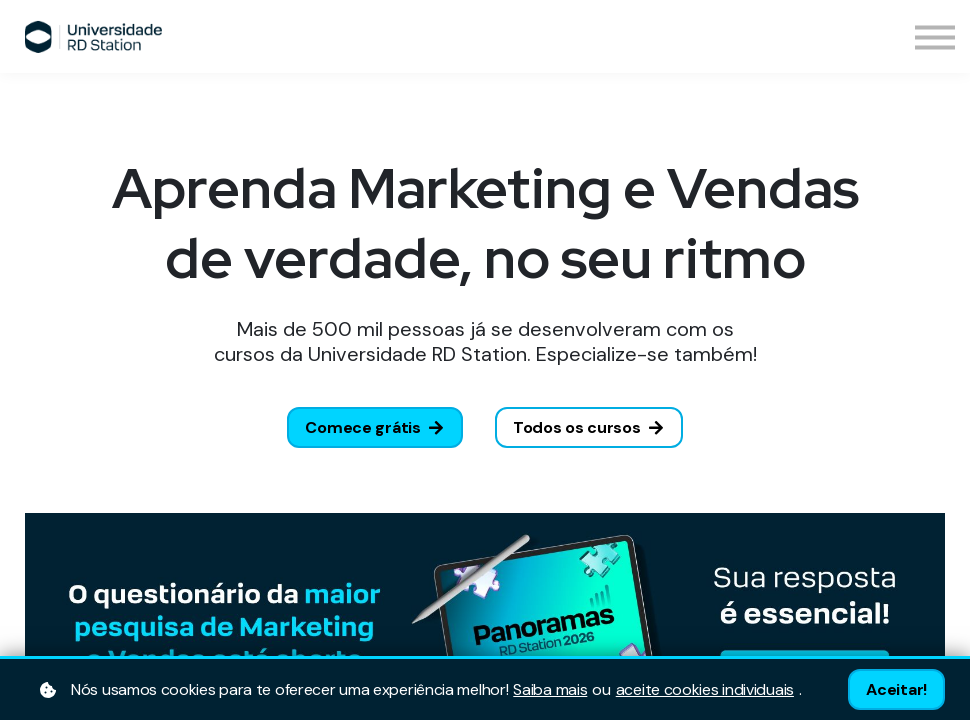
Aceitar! (896, 689)
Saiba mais (550, 690)
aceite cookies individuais (705, 690)
